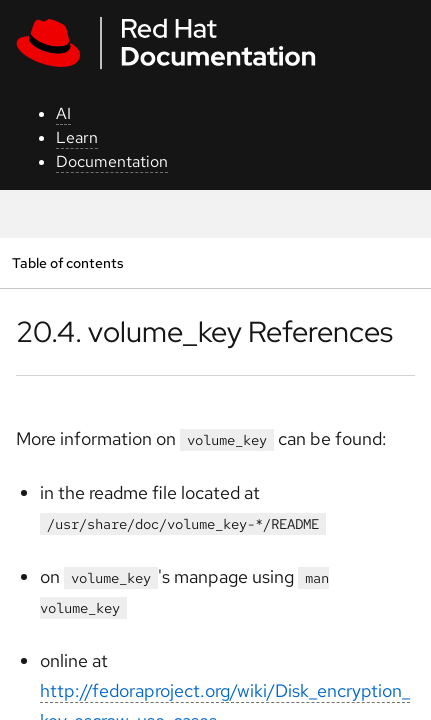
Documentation (112, 161)
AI (63, 113)
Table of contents (67, 262)
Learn (77, 137)
